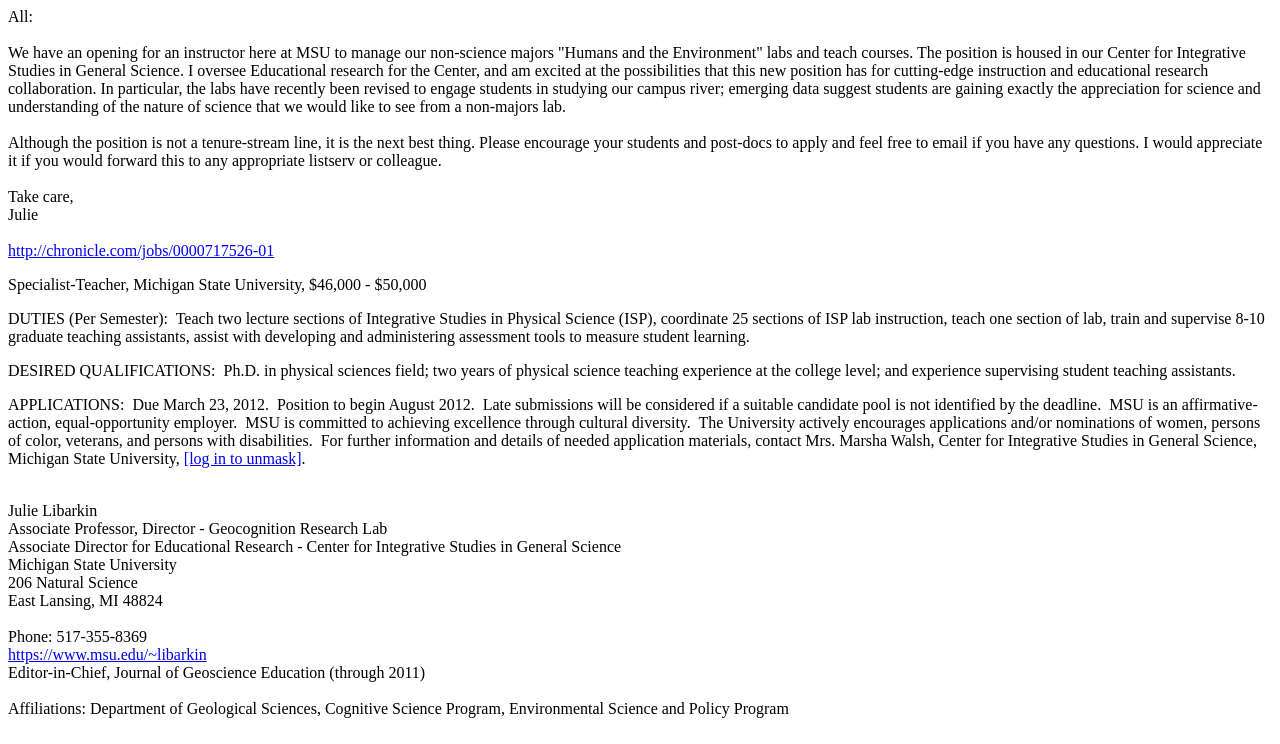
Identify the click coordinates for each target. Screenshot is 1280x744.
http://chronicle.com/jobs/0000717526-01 (141, 250)
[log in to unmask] (243, 458)
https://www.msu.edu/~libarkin (107, 654)
